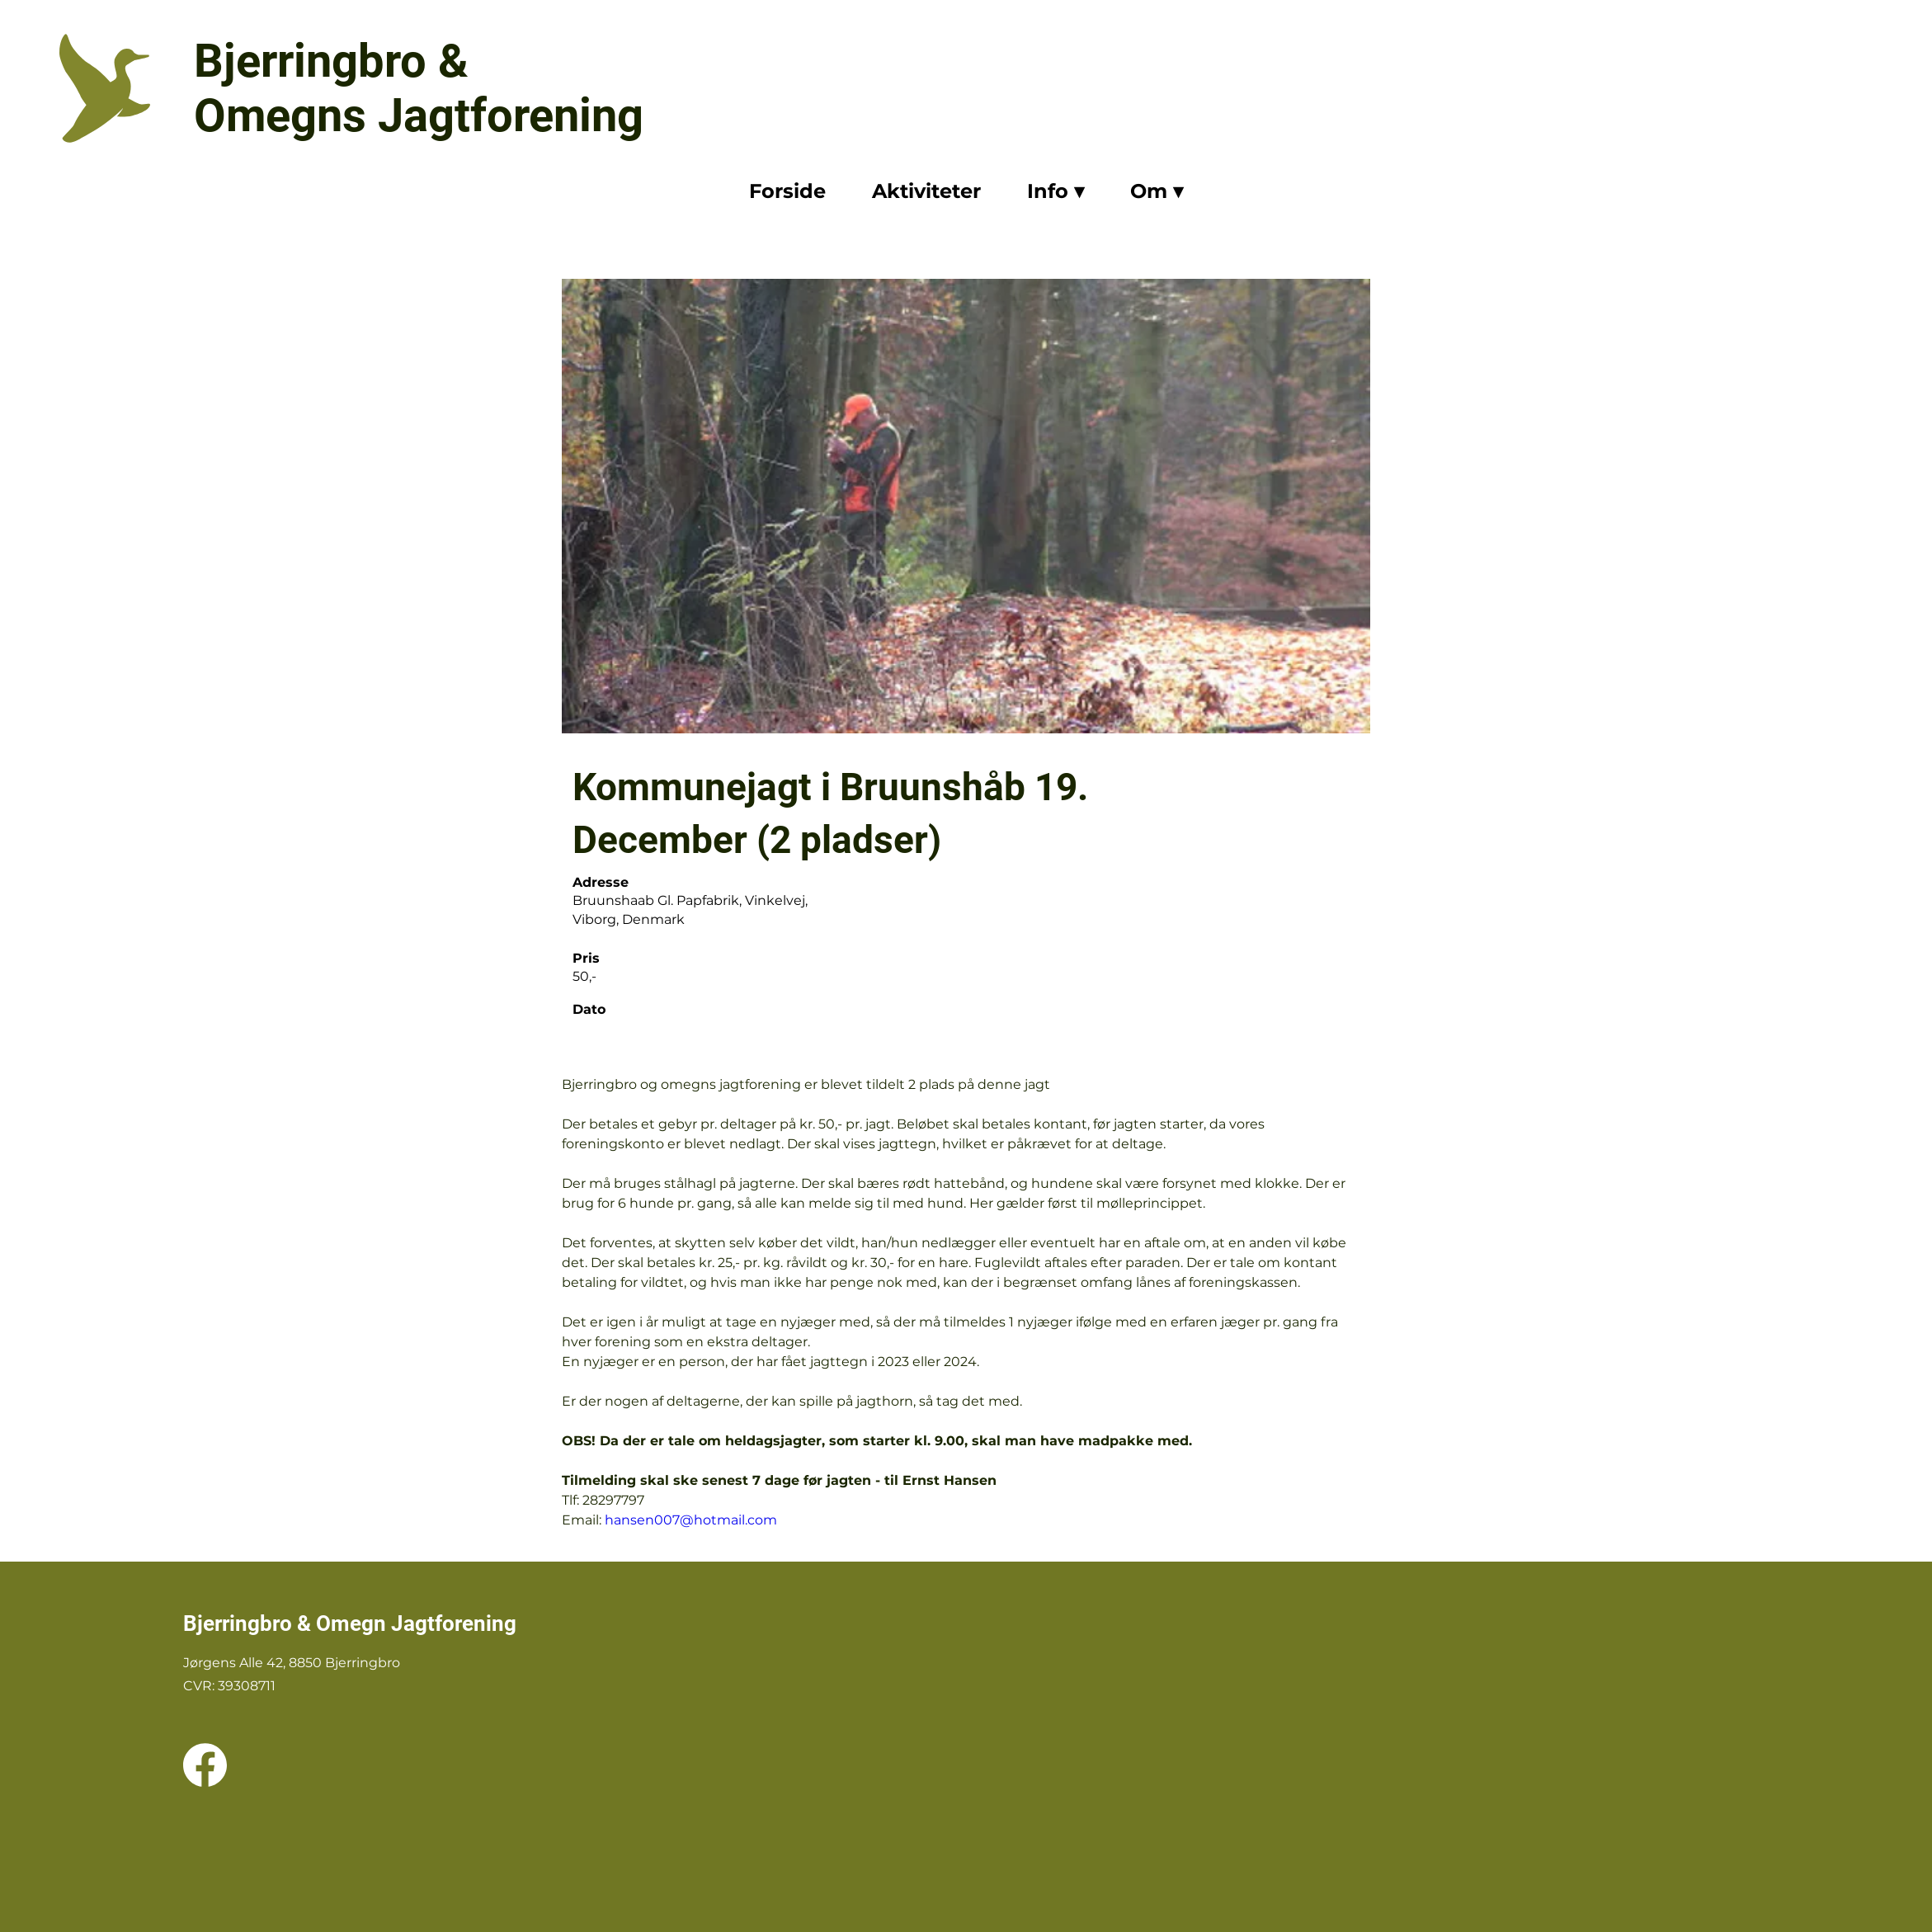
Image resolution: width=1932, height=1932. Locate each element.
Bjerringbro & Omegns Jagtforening (418, 88)
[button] (1055, 192)
